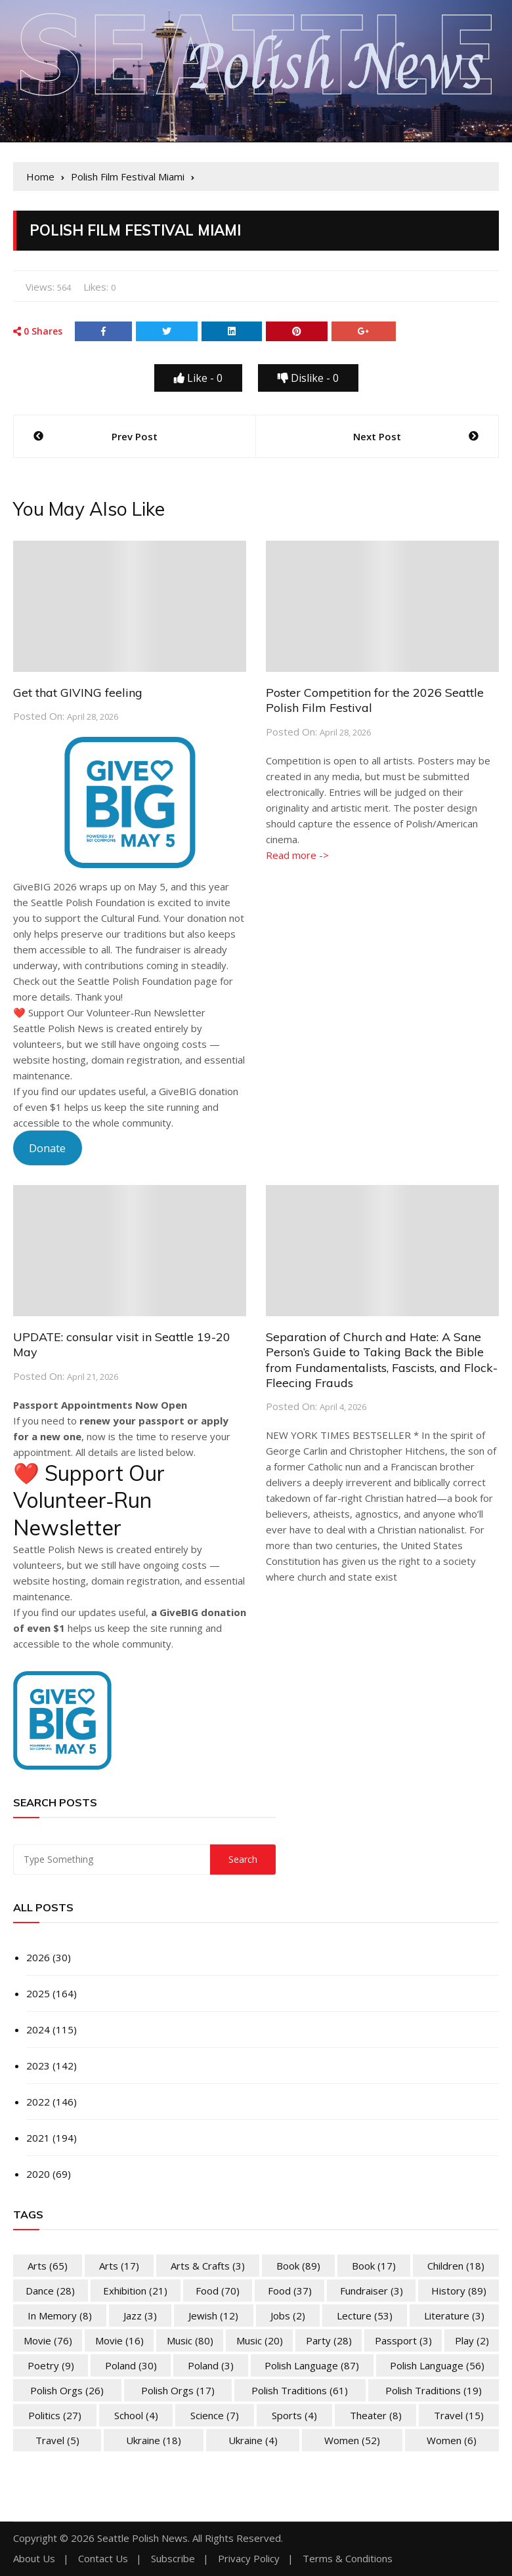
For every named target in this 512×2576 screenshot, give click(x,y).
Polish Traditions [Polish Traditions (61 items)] (299, 2390)
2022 (38, 2101)
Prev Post (135, 436)
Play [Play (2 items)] (472, 2340)
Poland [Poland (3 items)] (211, 2365)
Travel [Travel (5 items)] (57, 2440)
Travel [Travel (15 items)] (459, 2415)
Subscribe (173, 2559)
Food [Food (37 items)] (290, 2290)
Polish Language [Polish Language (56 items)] (437, 2365)
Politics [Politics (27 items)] (54, 2415)
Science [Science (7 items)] (214, 2415)
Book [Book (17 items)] (374, 2265)
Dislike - (308, 378)
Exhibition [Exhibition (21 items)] (135, 2290)
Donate (47, 1147)
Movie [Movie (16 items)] (119, 2340)
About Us (34, 2559)
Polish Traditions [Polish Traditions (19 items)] (433, 2390)
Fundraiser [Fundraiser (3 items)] (371, 2290)
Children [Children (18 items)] (455, 2265)
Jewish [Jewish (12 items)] (213, 2315)
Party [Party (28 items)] (329, 2340)
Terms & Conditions (348, 2559)
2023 (38, 2065)
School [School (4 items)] (136, 2415)
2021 (38, 2137)
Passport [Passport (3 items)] (403, 2340)
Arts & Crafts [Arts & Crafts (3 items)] (208, 2265)
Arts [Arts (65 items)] (48, 2265)
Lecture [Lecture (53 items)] (365, 2315)
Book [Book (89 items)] (298, 2265)
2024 (38, 2029)
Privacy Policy (249, 2559)
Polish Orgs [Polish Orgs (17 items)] (178, 2390)
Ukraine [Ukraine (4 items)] (253, 2440)
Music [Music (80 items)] (190, 2340)
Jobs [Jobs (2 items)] (287, 2315)
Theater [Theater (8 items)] (376, 2415)
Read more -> (297, 855)
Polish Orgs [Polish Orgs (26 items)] (67, 2390)
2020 (38, 2173)
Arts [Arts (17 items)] (119, 2265)
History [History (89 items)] (458, 2290)
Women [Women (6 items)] (452, 2440)
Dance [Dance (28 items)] (50, 2290)
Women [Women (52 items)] (352, 2440)
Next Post (377, 436)
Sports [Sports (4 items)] (294, 2415)
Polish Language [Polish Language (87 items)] (312, 2365)
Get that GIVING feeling (77, 692)
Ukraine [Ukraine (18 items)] (153, 2440)
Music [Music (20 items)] (259, 2340)
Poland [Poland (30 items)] (131, 2365)
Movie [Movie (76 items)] (48, 2340)
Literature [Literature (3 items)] (454, 2315)
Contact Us (103, 2559)
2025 (38, 1993)
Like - (198, 378)
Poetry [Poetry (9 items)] (51, 2365)
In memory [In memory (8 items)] (60, 2315)
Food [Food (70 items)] (218, 2290)
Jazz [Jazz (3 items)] (140, 2315)
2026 (38, 1957)
